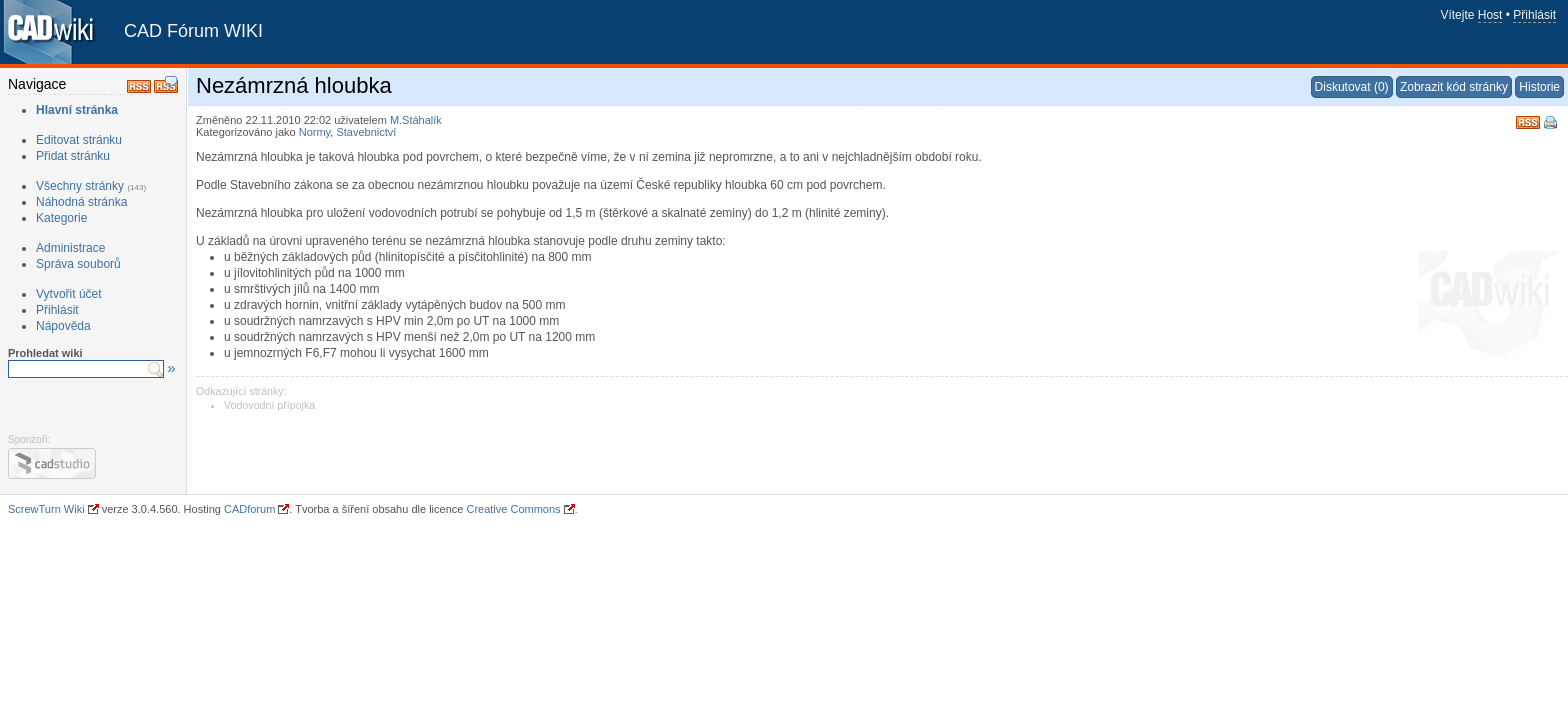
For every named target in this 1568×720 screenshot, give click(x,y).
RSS (1528, 120)
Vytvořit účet (69, 294)
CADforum (249, 509)
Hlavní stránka (77, 110)
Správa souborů (78, 264)
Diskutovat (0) (1352, 87)
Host (1490, 15)
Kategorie (61, 218)
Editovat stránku (79, 140)
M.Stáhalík (416, 120)
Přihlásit (1534, 15)
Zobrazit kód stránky (1454, 87)
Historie (1539, 87)
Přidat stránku (73, 156)
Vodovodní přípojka (269, 405)
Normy (315, 132)
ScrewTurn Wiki (46, 509)
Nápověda (63, 326)
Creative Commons (513, 509)
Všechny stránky (80, 186)
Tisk (1552, 124)
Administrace (70, 248)
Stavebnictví (366, 132)
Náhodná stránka (81, 202)
